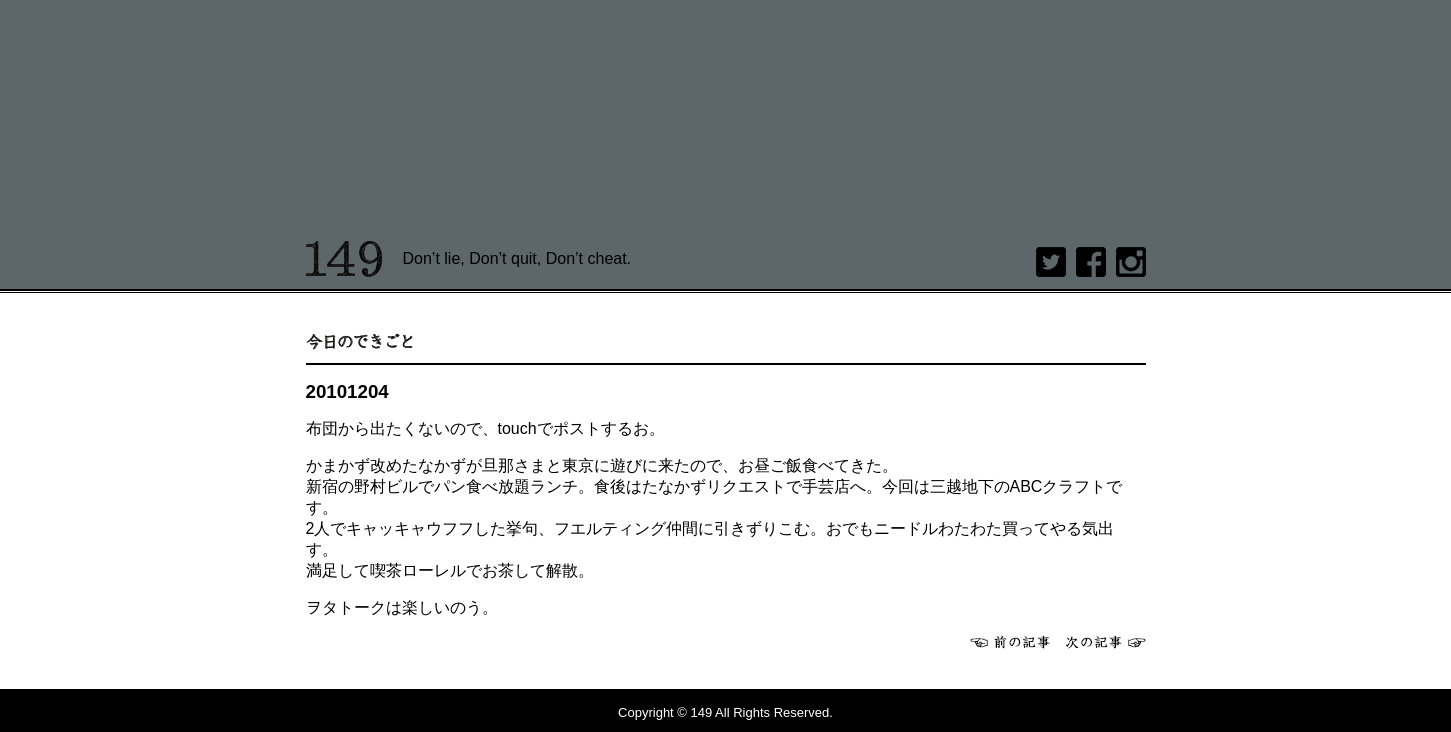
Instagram (1131, 262)
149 (344, 259)
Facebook (1091, 262)
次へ (1106, 642)
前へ (1010, 642)
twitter (1051, 262)
